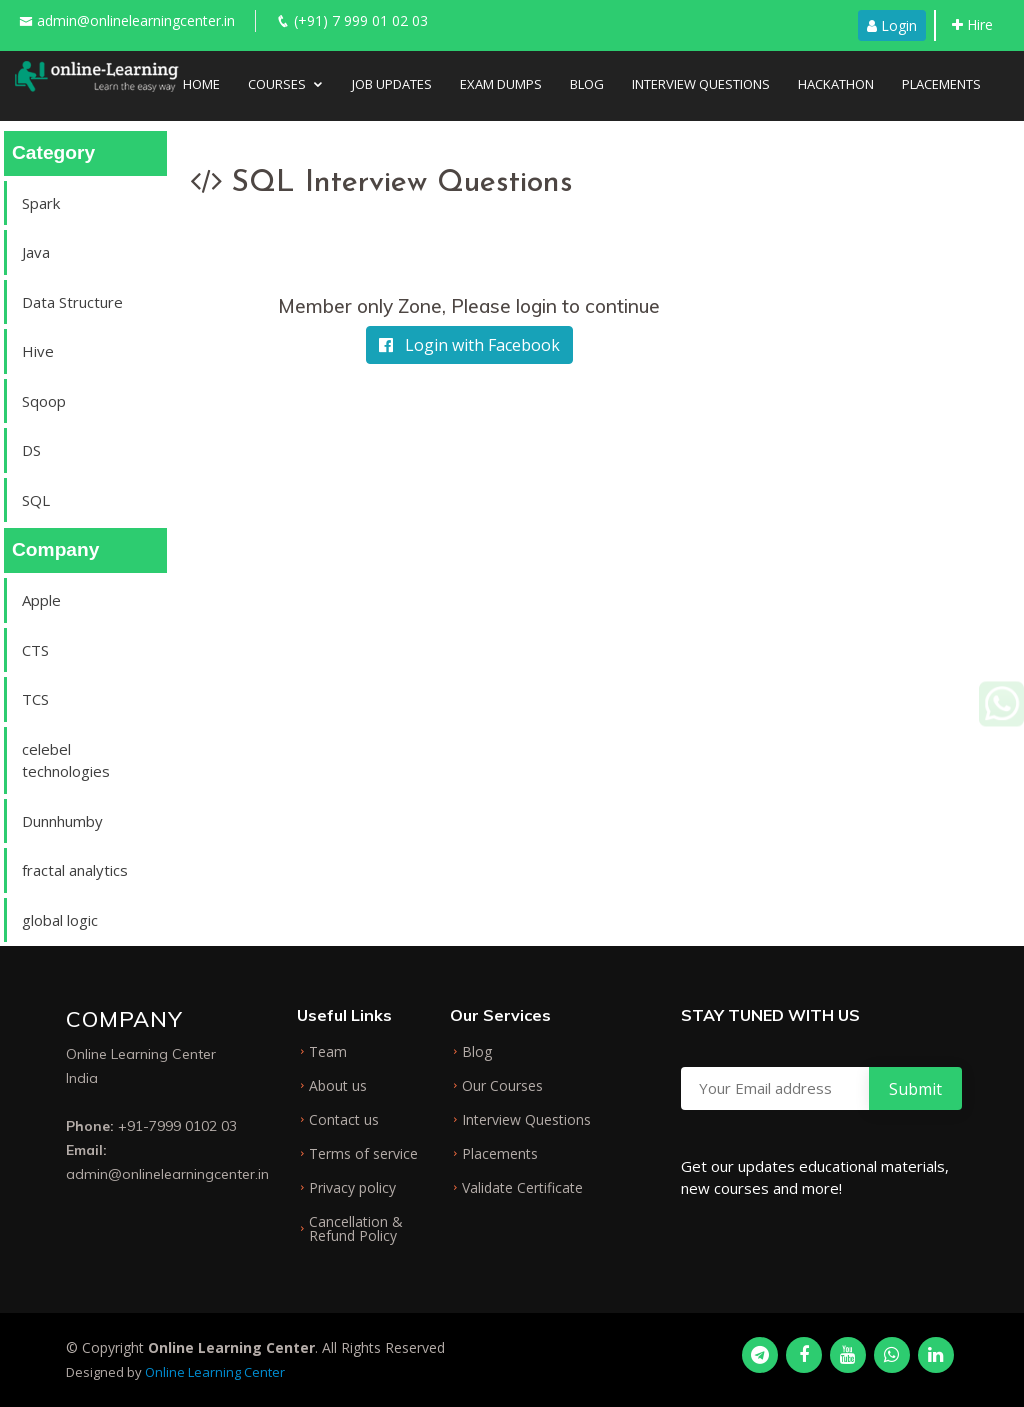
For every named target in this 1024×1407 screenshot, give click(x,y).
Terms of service (363, 1154)
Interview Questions (701, 84)
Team (328, 1052)
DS (31, 450)
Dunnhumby (62, 821)
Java (36, 252)
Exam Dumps (501, 84)
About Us (341, 132)
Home (201, 84)
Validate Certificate (522, 1188)
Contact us (344, 1120)
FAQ (412, 132)
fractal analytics (75, 870)
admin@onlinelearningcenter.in (136, 20)
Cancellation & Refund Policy (356, 1229)
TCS (35, 699)
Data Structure (72, 302)
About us (338, 1086)
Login (892, 25)
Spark (41, 203)
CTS (35, 650)
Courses (277, 84)
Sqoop (44, 401)
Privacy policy (352, 1188)
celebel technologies (66, 760)
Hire (972, 24)
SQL (36, 500)
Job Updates (392, 84)
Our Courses (502, 1086)
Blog (587, 84)
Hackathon (836, 84)
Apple (41, 600)
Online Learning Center (215, 1372)
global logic (60, 920)
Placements (941, 84)
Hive (38, 351)
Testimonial (242, 132)
